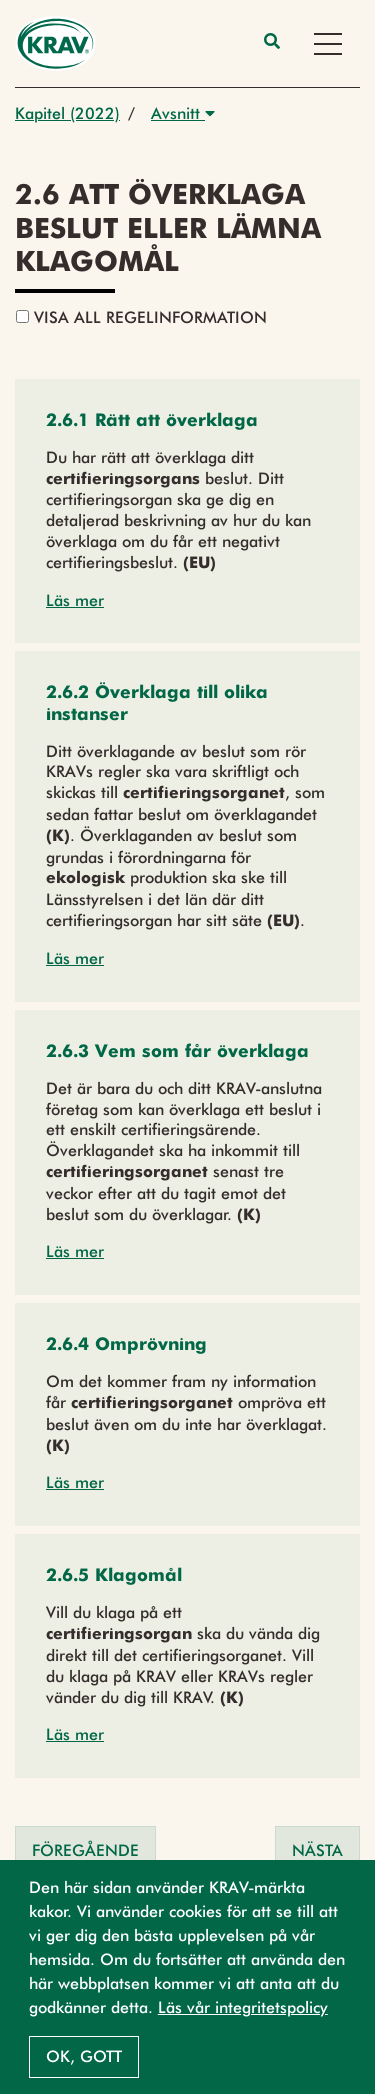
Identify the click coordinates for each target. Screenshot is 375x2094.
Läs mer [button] (75, 600)
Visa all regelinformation (141, 317)
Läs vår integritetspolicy (243, 2007)
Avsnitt (183, 113)
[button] (152, 421)
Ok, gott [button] (84, 2056)
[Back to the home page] (55, 43)
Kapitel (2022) (67, 113)
